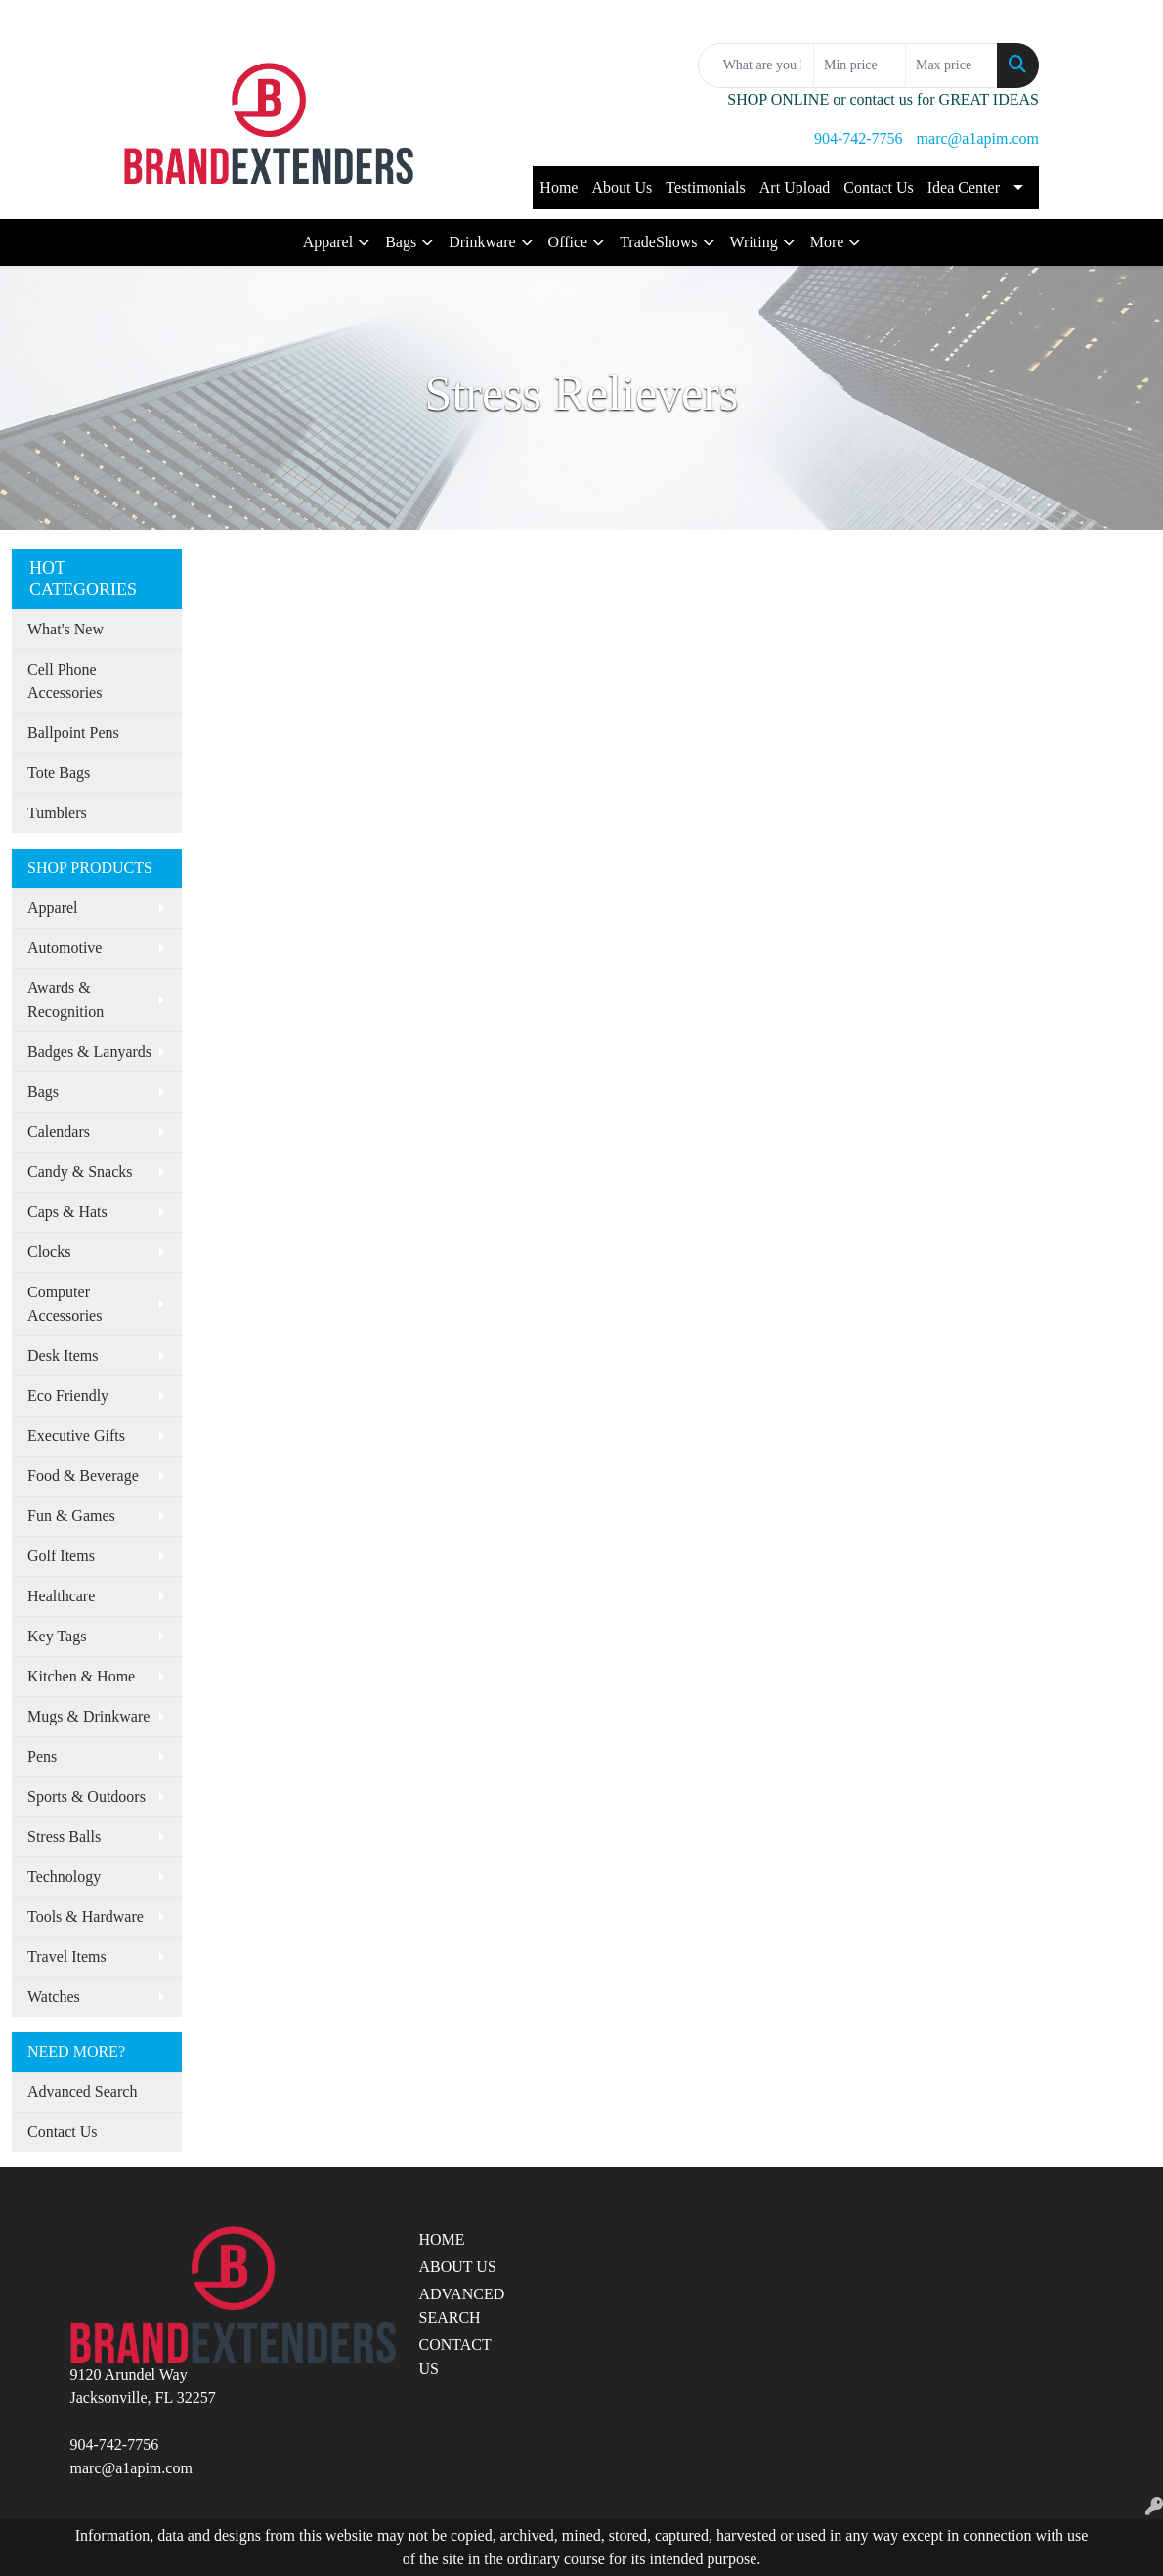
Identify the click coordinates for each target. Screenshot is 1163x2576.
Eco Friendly (67, 1395)
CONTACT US (455, 2356)
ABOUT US (457, 2266)
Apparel (328, 242)
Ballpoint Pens (73, 732)
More (827, 242)
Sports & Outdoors (86, 1796)
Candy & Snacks (80, 1171)
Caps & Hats (67, 1211)
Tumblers (57, 813)
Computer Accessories (64, 1304)
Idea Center (963, 187)
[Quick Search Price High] (951, 65)
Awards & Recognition (65, 1000)
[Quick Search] (756, 65)
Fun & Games (71, 1515)
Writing (754, 242)
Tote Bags (58, 772)
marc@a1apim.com (978, 138)
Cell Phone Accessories (64, 681)
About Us (621, 187)
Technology (64, 1876)
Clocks (48, 1252)
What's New (65, 629)
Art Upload (794, 187)
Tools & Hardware (85, 1916)
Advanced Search (82, 2091)
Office (568, 242)
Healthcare (61, 1596)
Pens (42, 1756)
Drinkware (482, 242)
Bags (400, 242)
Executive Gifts (76, 1435)
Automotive (64, 947)
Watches (53, 1996)
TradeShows (658, 242)
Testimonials (706, 187)
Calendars (58, 1131)
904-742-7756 (858, 138)
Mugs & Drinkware (88, 1716)
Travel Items (67, 1956)
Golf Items (61, 1556)
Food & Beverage (83, 1475)
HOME (442, 2239)
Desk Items (62, 1355)
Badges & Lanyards (89, 1051)
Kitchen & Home (81, 1676)
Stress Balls (64, 1836)
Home (558, 187)
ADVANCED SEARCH (462, 2306)
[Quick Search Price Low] (859, 65)
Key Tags (56, 1636)
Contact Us (878, 187)
